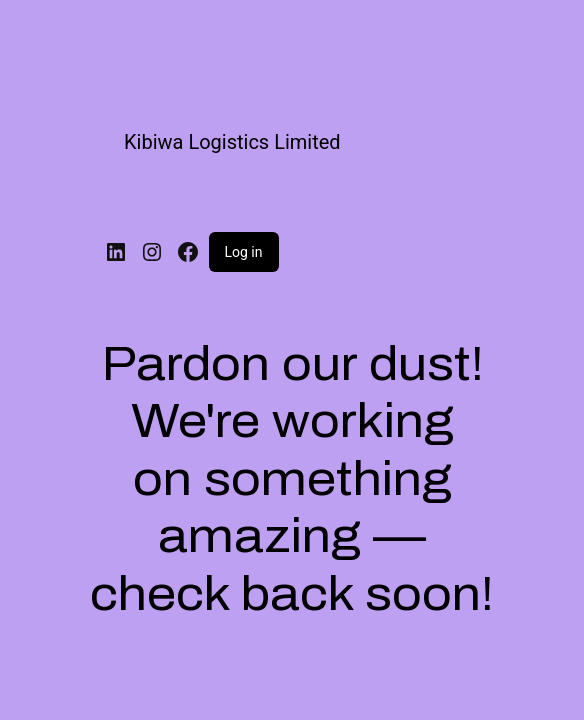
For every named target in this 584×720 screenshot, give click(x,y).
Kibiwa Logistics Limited (232, 142)
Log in (244, 252)
